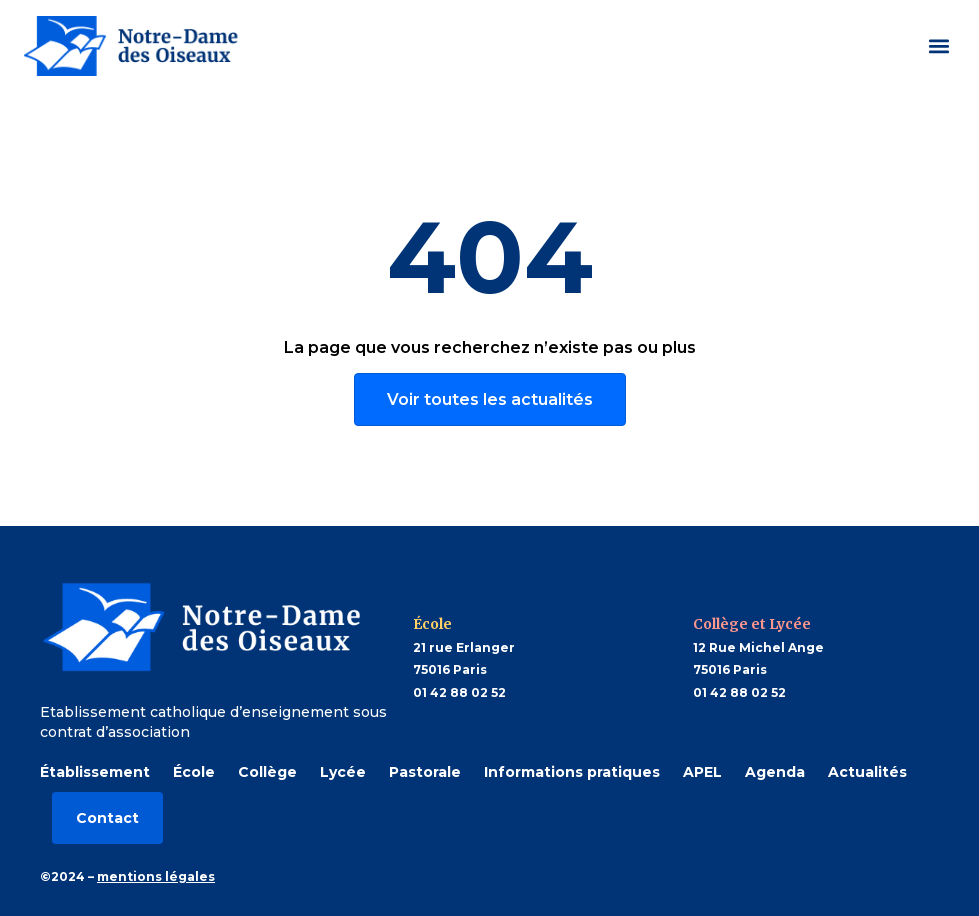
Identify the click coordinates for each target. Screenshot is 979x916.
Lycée (343, 772)
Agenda (775, 772)
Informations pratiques (572, 772)
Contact (107, 818)
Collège (267, 772)
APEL (702, 772)
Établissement (95, 772)
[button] (938, 45)
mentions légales (156, 876)
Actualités (867, 772)
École (194, 772)
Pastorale (425, 772)
